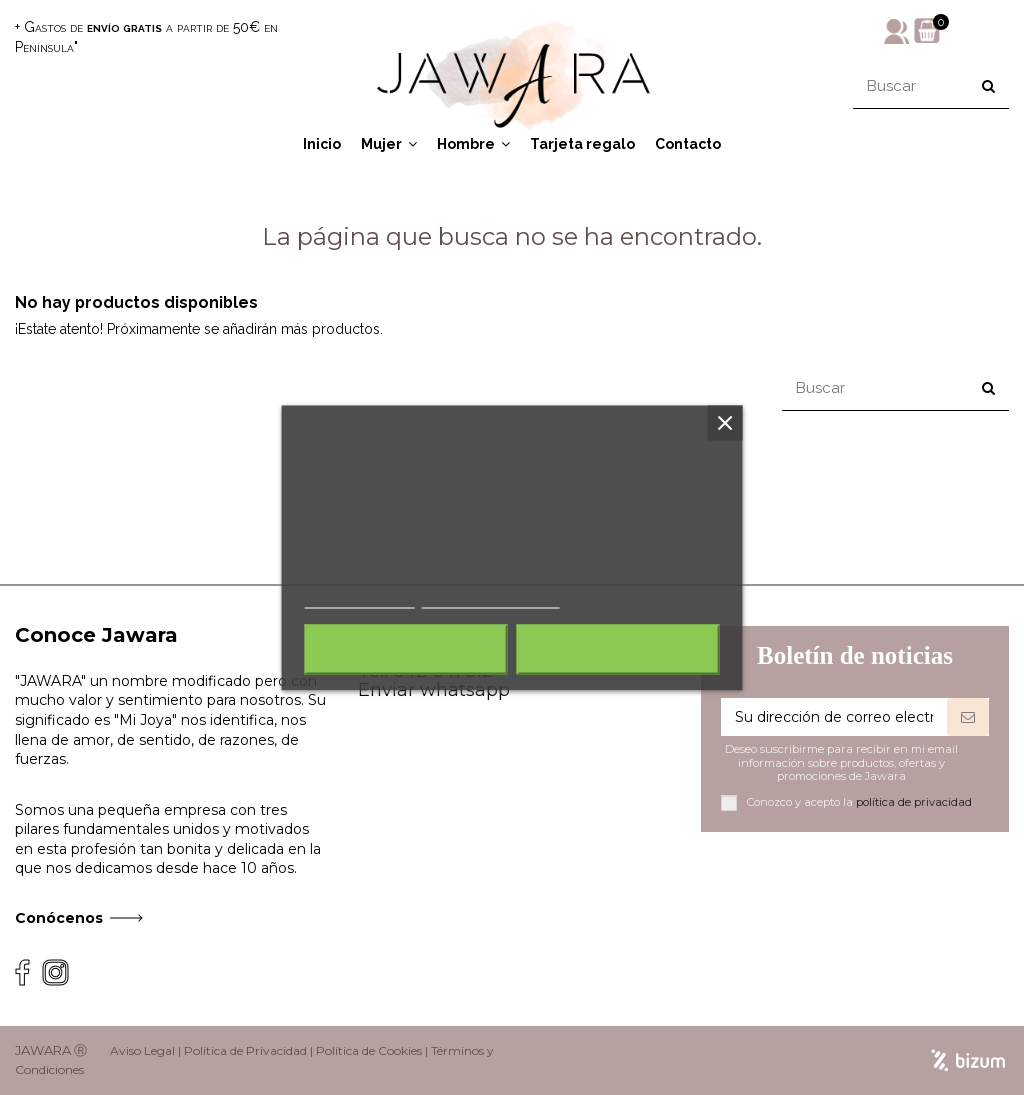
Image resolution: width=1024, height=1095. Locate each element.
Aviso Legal (142, 1050)
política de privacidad (914, 802)
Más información (360, 598)
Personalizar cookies (491, 598)
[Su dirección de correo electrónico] (834, 717)
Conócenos (59, 918)
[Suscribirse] (968, 717)
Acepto (618, 649)
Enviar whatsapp (434, 690)
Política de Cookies (369, 1050)
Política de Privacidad (245, 1050)
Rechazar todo (406, 649)
